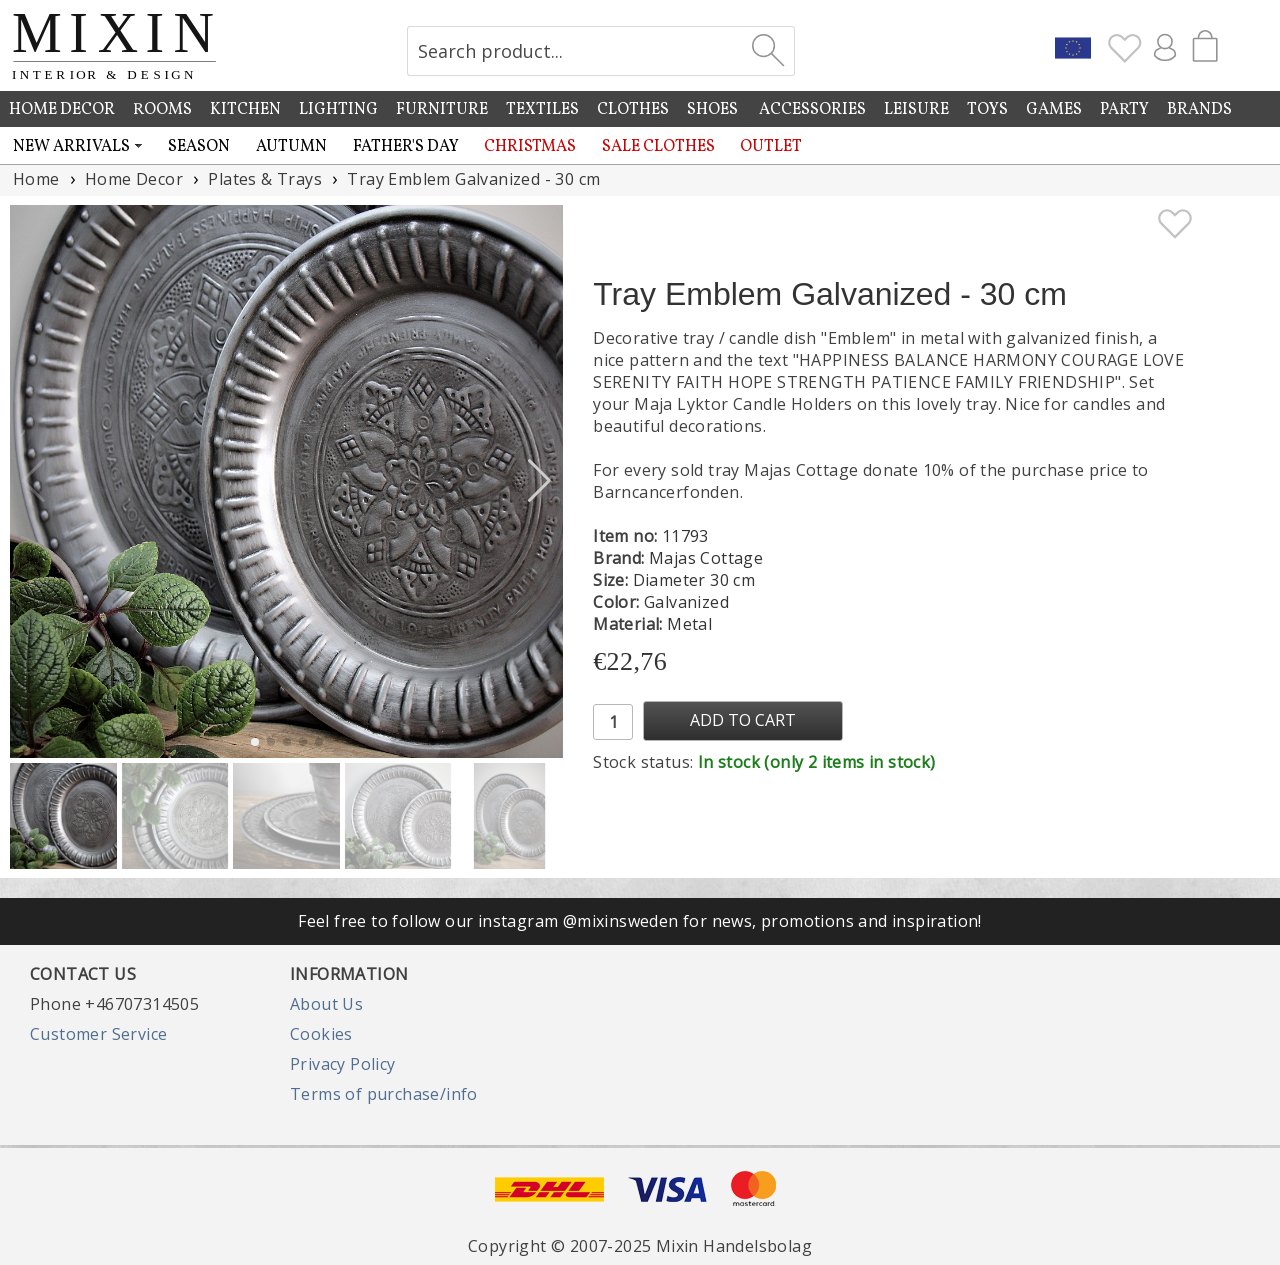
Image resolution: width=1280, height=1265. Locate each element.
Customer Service (98, 1034)
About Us (326, 1004)
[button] (539, 481)
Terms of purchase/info (384, 1094)
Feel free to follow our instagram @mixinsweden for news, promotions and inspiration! (640, 921)
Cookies (321, 1034)
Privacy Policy (343, 1064)
